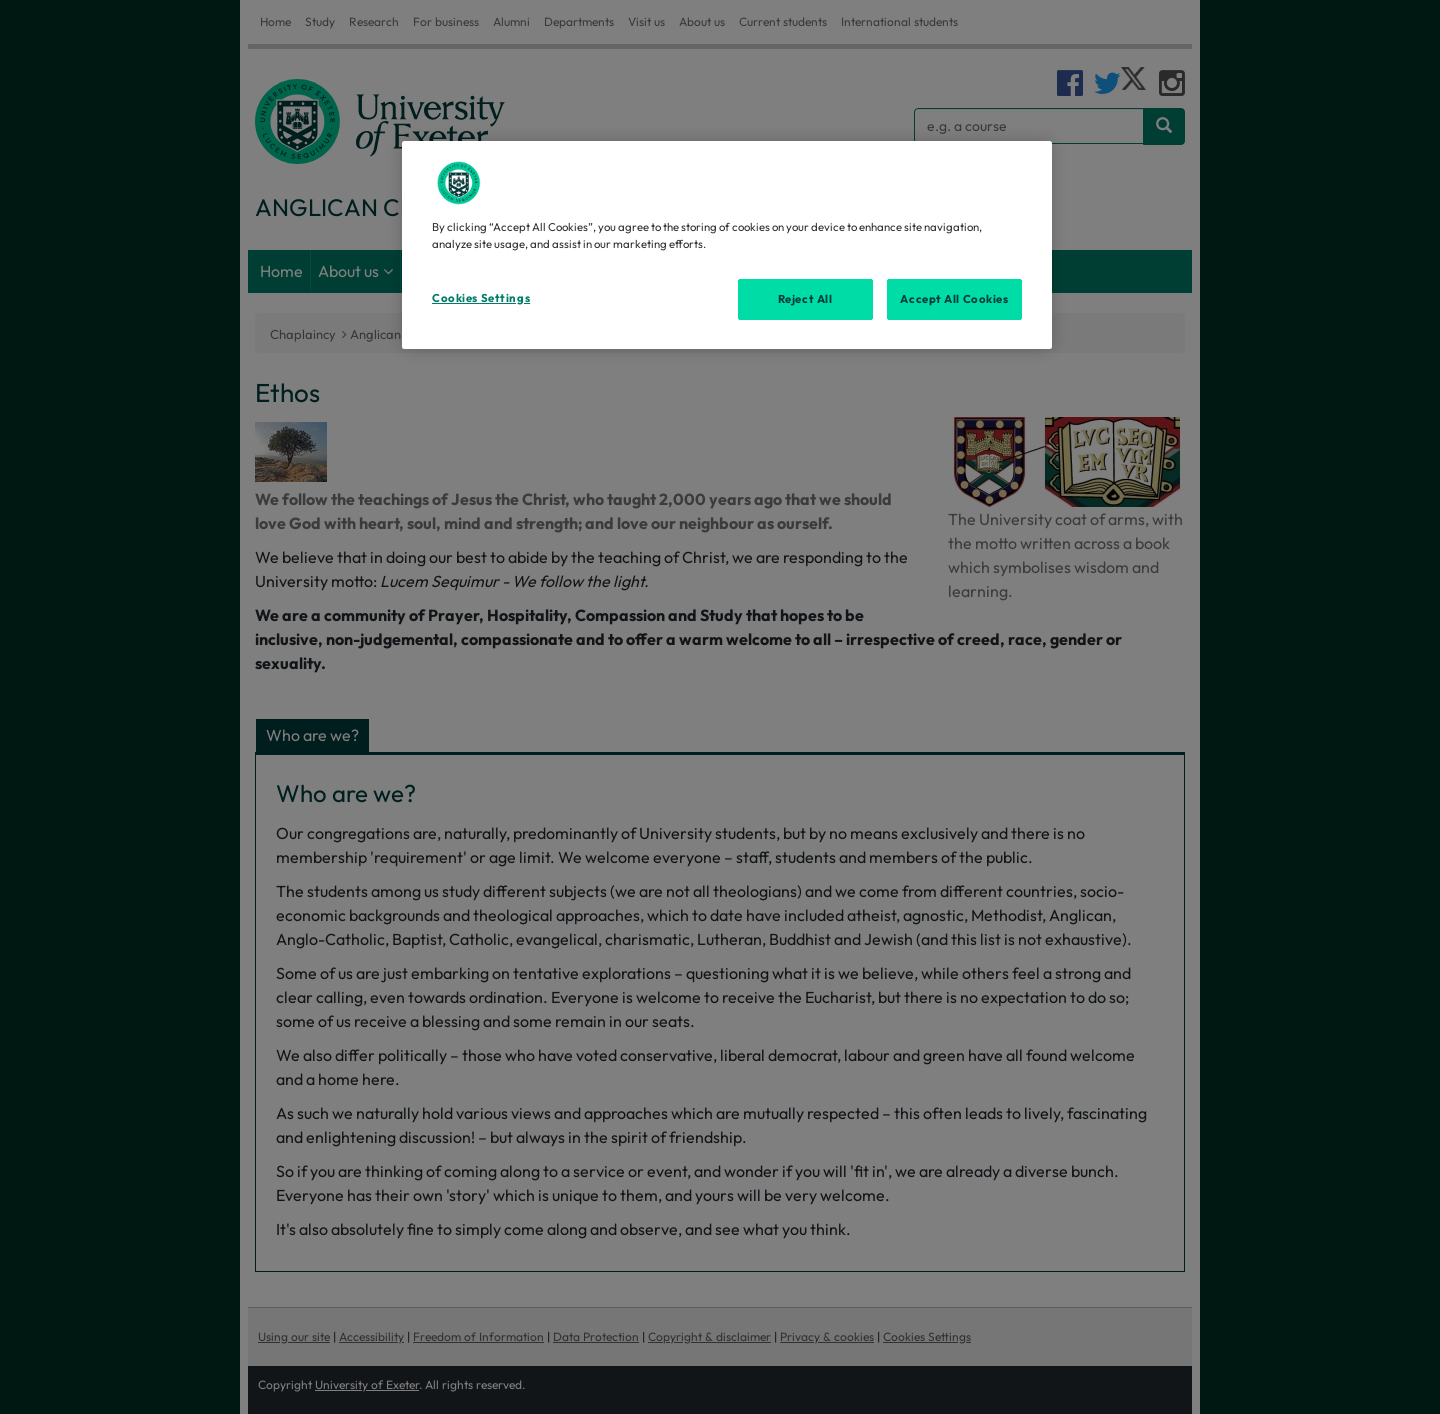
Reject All (805, 299)
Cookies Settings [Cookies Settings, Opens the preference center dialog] (481, 298)
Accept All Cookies (954, 299)
